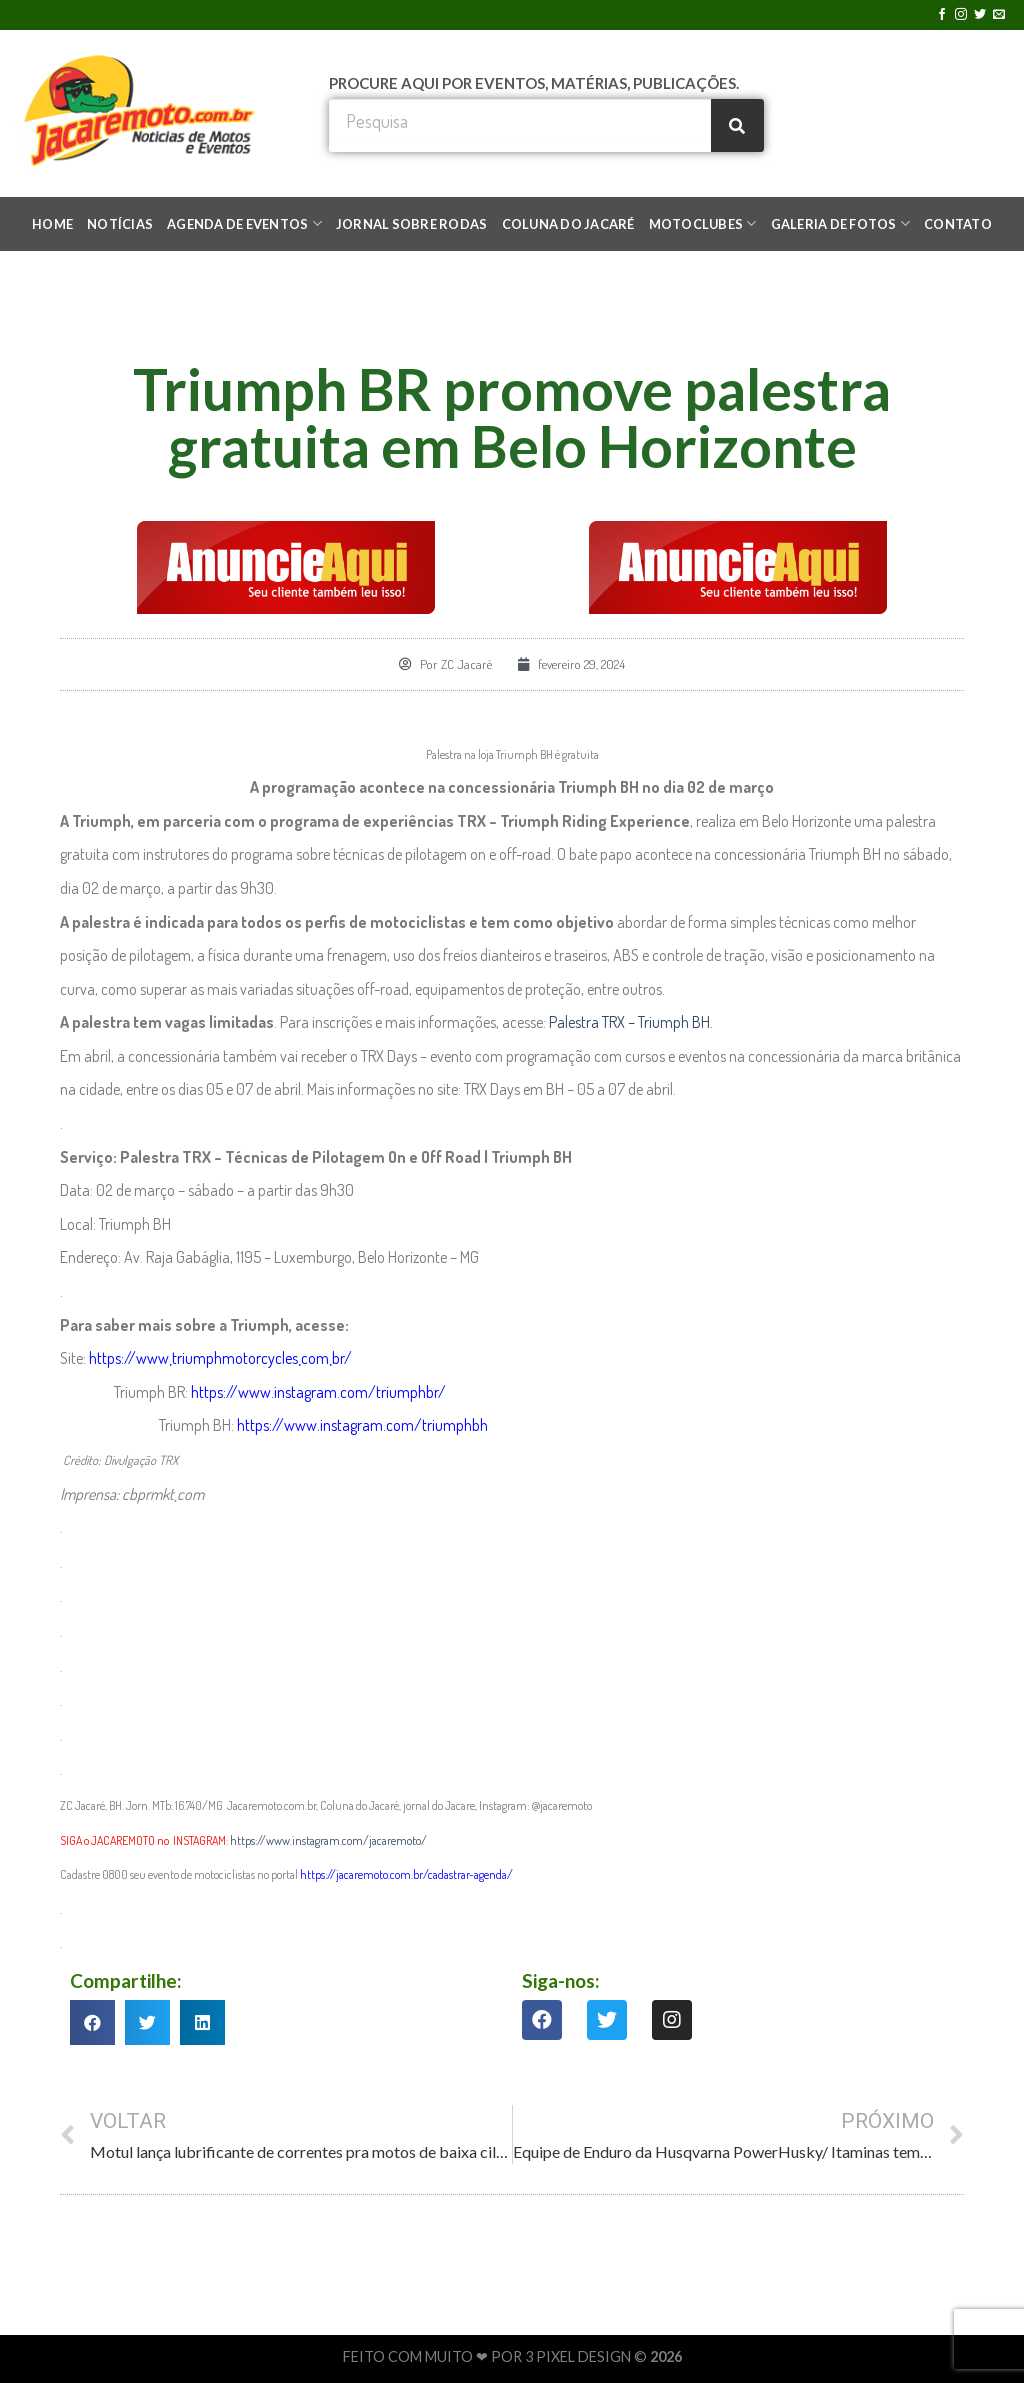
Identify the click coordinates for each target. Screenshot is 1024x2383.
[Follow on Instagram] (961, 15)
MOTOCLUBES (703, 223)
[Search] (737, 125)
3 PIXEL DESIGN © (587, 2356)
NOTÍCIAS (120, 224)
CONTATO (958, 224)
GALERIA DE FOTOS (841, 223)
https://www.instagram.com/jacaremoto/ (329, 1840)
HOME (52, 224)
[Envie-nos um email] (999, 15)
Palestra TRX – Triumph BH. (631, 1022)
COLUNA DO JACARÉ (568, 224)
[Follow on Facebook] (942, 15)
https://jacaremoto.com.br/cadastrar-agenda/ (406, 1874)
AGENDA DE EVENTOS (244, 223)
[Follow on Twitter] (980, 15)
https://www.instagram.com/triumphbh (362, 1425)
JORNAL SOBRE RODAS (412, 224)
